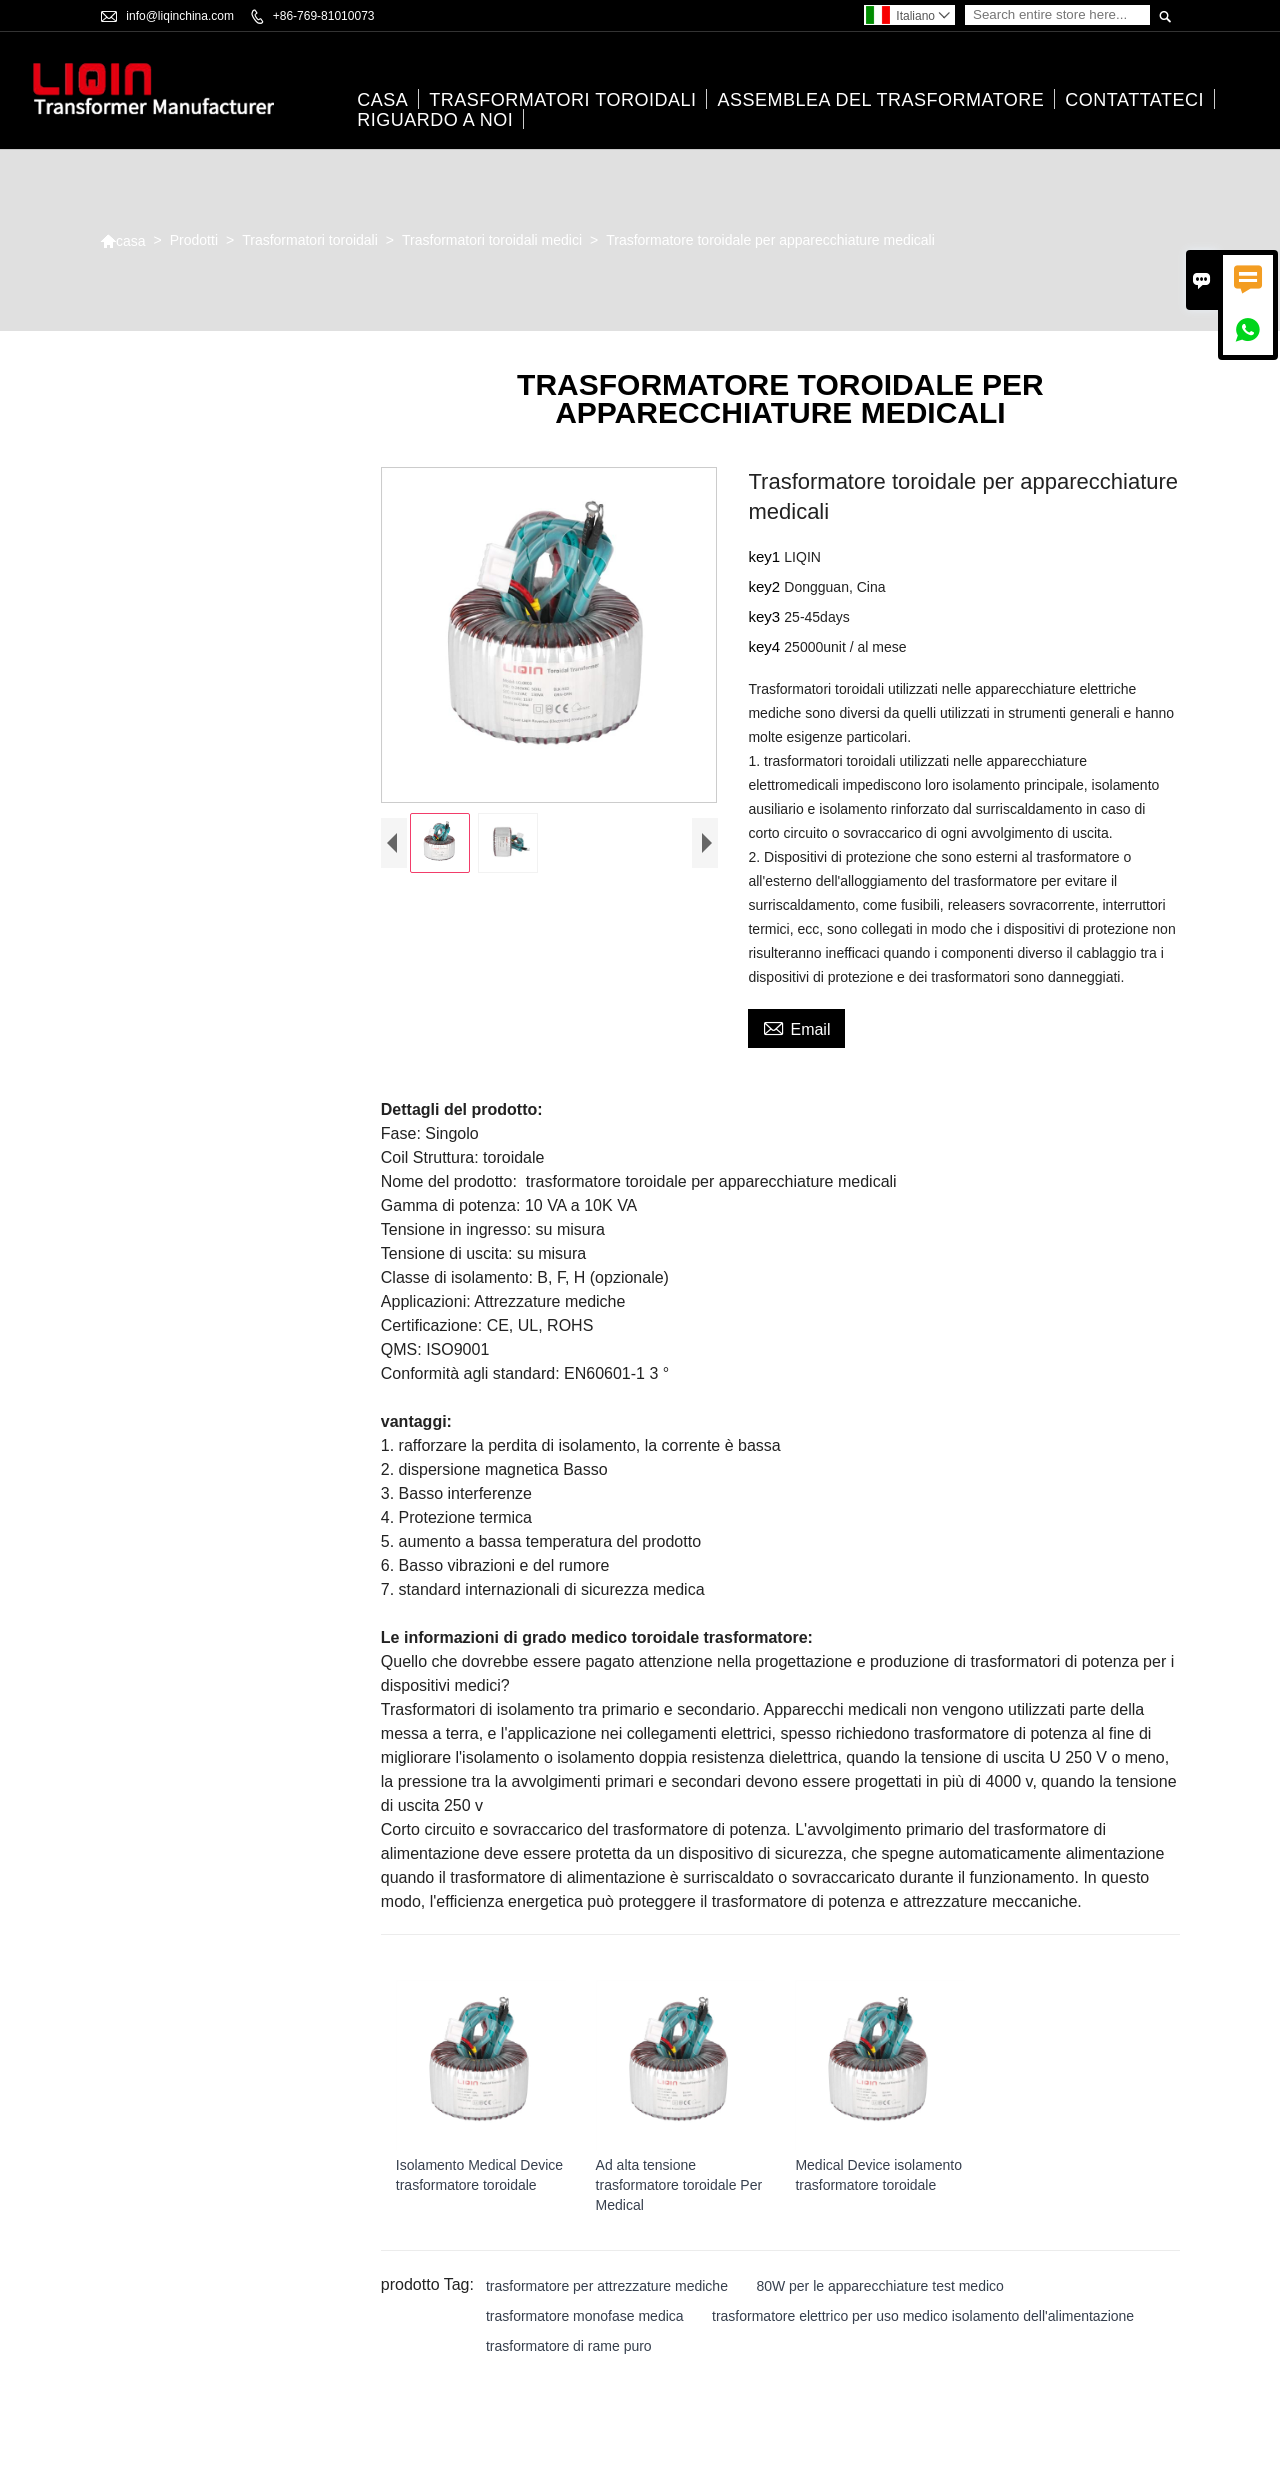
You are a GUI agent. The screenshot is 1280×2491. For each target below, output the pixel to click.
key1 (766, 557)
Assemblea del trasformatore (880, 101)
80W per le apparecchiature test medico (879, 2286)
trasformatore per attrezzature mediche (607, 2286)
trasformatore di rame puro (569, 2346)
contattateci (1134, 101)
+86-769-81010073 (324, 16)
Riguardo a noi (435, 121)
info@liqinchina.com (180, 16)
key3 (766, 617)
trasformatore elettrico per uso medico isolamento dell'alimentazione (923, 2316)
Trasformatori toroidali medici (492, 241)
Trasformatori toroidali (562, 101)
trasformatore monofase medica (585, 2316)
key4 (766, 647)
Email (796, 1028)
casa (382, 101)
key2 (766, 587)
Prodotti (194, 241)
